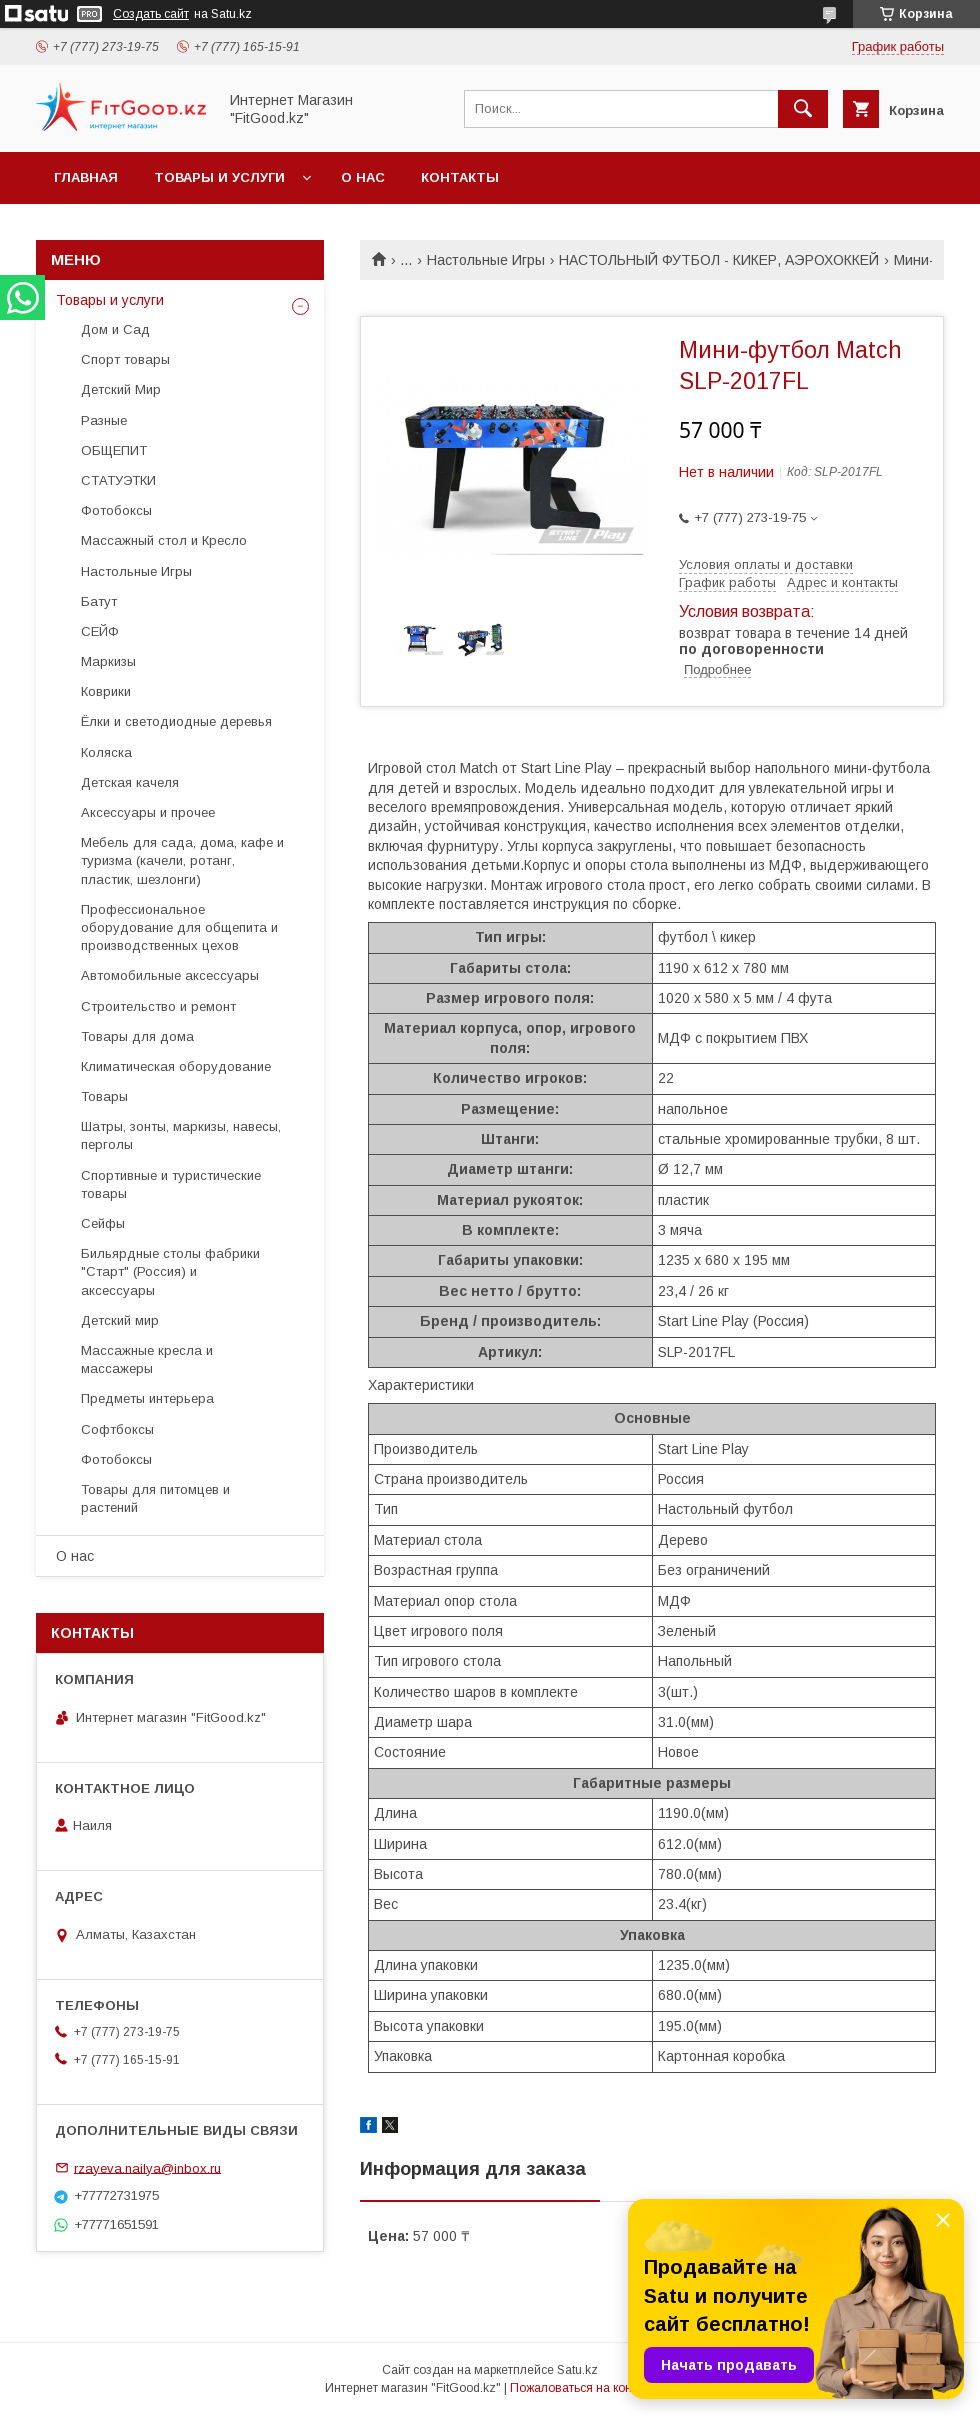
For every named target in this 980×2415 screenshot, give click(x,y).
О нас (363, 177)
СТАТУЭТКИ (118, 480)
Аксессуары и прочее (148, 812)
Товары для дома (137, 1036)
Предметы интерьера (147, 1398)
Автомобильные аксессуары (170, 975)
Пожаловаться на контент (583, 2388)
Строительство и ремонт (158, 1006)
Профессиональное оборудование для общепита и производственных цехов (179, 927)
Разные (104, 420)
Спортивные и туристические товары (171, 1184)
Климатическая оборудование (176, 1066)
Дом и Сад (115, 329)
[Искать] (803, 109)
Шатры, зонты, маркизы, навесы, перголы (181, 1135)
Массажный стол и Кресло (164, 540)
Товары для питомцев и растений (155, 1498)
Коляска (106, 752)
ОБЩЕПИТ (114, 450)
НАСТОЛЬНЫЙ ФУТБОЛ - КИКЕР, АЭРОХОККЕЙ (719, 260)
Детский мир (120, 1320)
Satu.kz (577, 2370)
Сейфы (103, 1223)
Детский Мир (121, 389)
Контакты (460, 177)
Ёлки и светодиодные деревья (176, 721)
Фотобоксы (116, 510)
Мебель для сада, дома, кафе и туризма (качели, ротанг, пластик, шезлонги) (182, 860)
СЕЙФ (100, 631)
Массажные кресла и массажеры (147, 1359)
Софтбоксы (117, 1429)
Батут (99, 601)
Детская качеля (130, 782)
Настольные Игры (486, 260)
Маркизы (108, 661)
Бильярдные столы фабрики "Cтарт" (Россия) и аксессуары (170, 1271)
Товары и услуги (219, 177)
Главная (86, 177)
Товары (104, 1096)
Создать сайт (151, 14)
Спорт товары (125, 359)
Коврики (106, 691)
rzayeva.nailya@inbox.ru (147, 2167)
